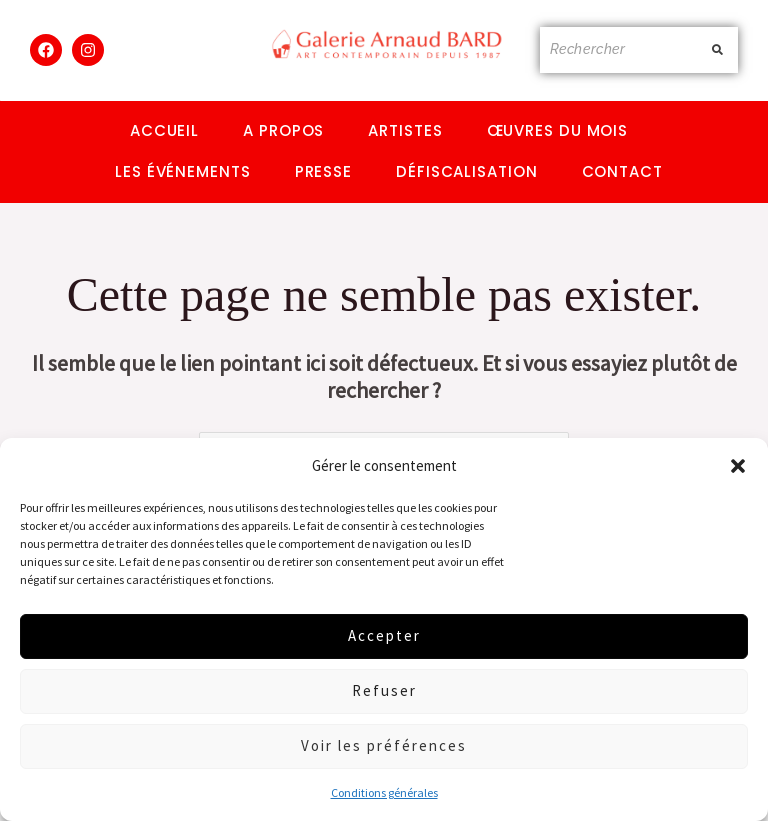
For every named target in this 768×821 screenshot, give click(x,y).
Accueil (164, 130)
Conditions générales (384, 792)
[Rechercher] (620, 49)
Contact (622, 171)
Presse (323, 171)
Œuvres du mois (558, 130)
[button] (738, 466)
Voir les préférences (384, 745)
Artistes (405, 130)
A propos (283, 130)
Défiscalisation (467, 171)
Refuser (384, 690)
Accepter (384, 635)
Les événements (183, 171)
